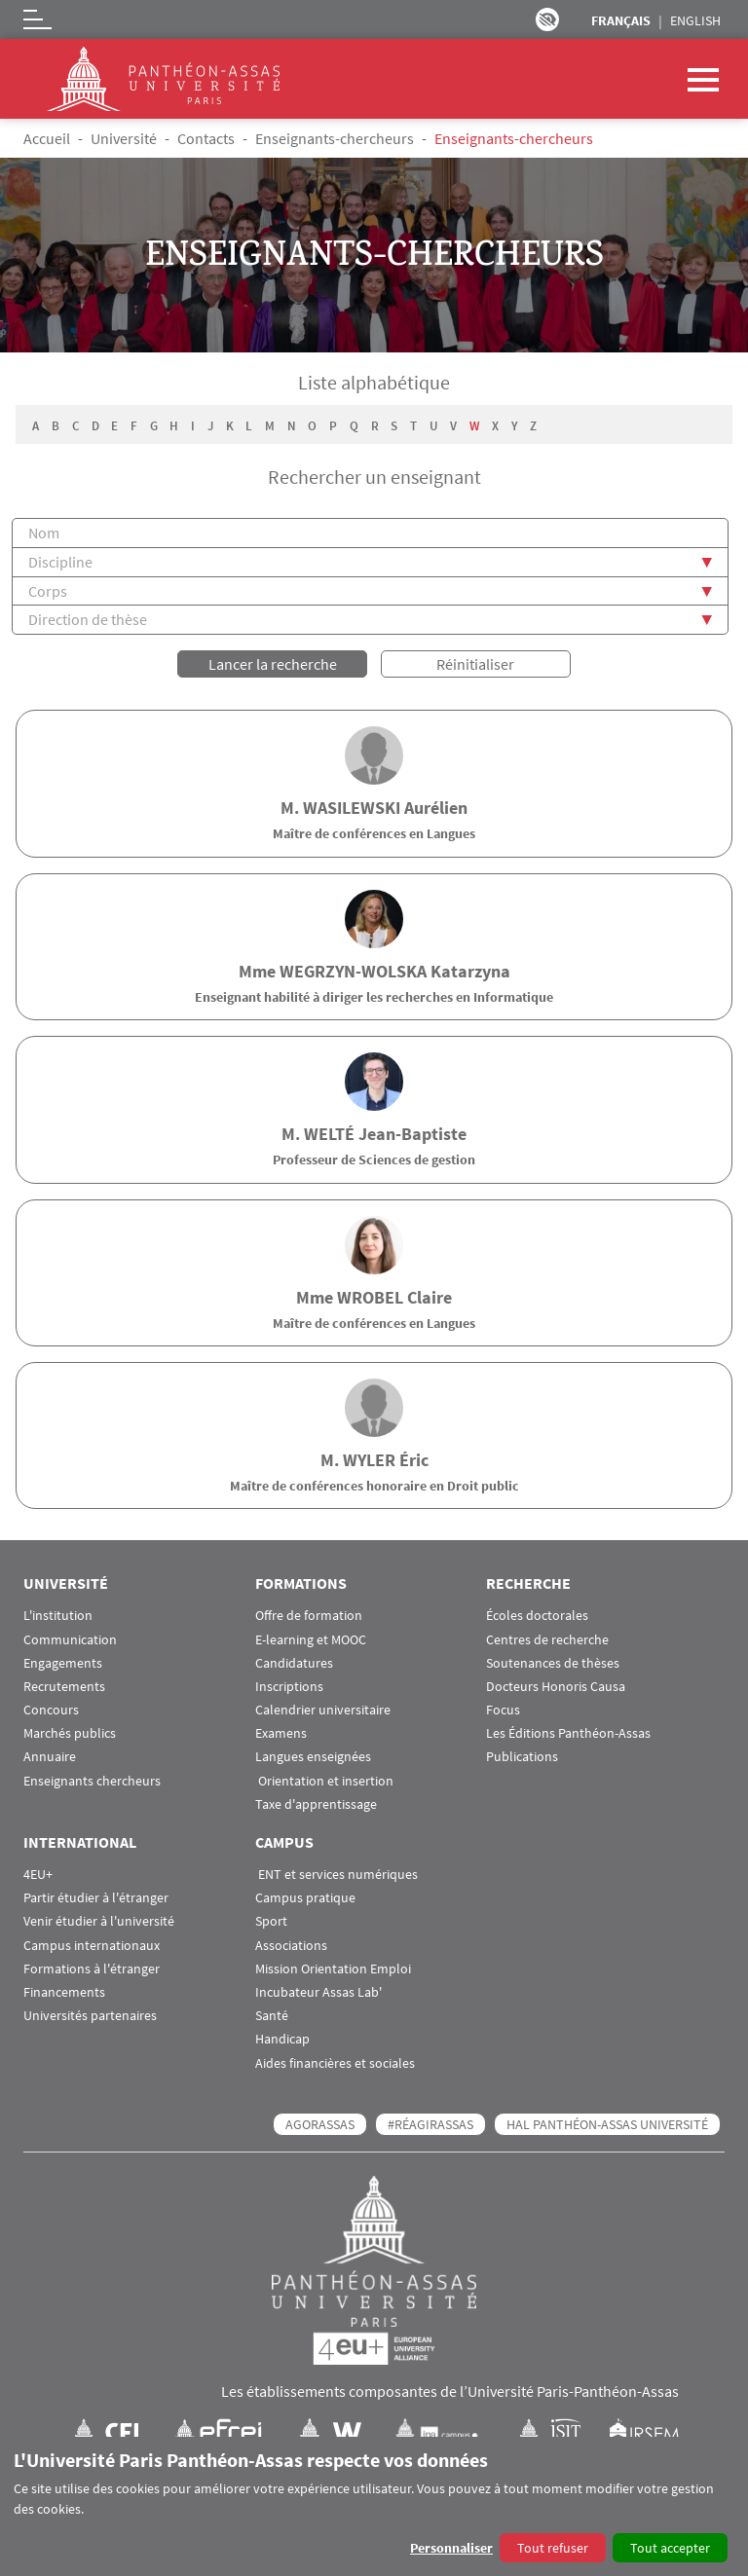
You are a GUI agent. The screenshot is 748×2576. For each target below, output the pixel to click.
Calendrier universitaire (323, 1708)
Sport (271, 1919)
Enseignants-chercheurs (334, 138)
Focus (503, 1708)
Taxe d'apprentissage (316, 1802)
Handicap (282, 2037)
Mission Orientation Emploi (333, 1967)
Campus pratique (305, 1896)
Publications (522, 1755)
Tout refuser (552, 2548)
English (695, 20)
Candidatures (294, 1661)
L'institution (58, 1613)
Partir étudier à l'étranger (95, 1896)
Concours (51, 1708)
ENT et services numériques (336, 1872)
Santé (271, 2014)
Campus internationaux (91, 1942)
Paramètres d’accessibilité (547, 19)
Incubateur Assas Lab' (318, 1990)
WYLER (369, 1458)
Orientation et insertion (324, 1778)
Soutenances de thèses (552, 1661)
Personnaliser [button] (451, 2548)
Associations (291, 1942)
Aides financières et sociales (335, 2060)
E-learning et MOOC (310, 1637)
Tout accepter (670, 2548)
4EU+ (38, 1872)
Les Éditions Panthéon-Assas (568, 1731)
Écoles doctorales (537, 1613)
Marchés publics (69, 1731)
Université (124, 138)
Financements (64, 1990)
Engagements (62, 1661)
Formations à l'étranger (91, 1967)
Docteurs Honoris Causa (555, 1684)
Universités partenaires (90, 2014)
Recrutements (64, 1684)
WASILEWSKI (351, 805)
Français (621, 20)
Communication (70, 1637)
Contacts (206, 138)
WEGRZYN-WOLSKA (353, 969)
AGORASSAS (320, 2122)
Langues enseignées (313, 1755)
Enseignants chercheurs (92, 1778)
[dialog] (374, 2506)
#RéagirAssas (430, 2122)
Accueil (46, 138)
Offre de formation (308, 1613)
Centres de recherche (547, 1637)
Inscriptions (289, 1684)
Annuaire (49, 1755)
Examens (281, 1731)
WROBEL (370, 1294)
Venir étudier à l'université (98, 1919)
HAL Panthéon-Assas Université (607, 2122)
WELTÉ (329, 1132)
